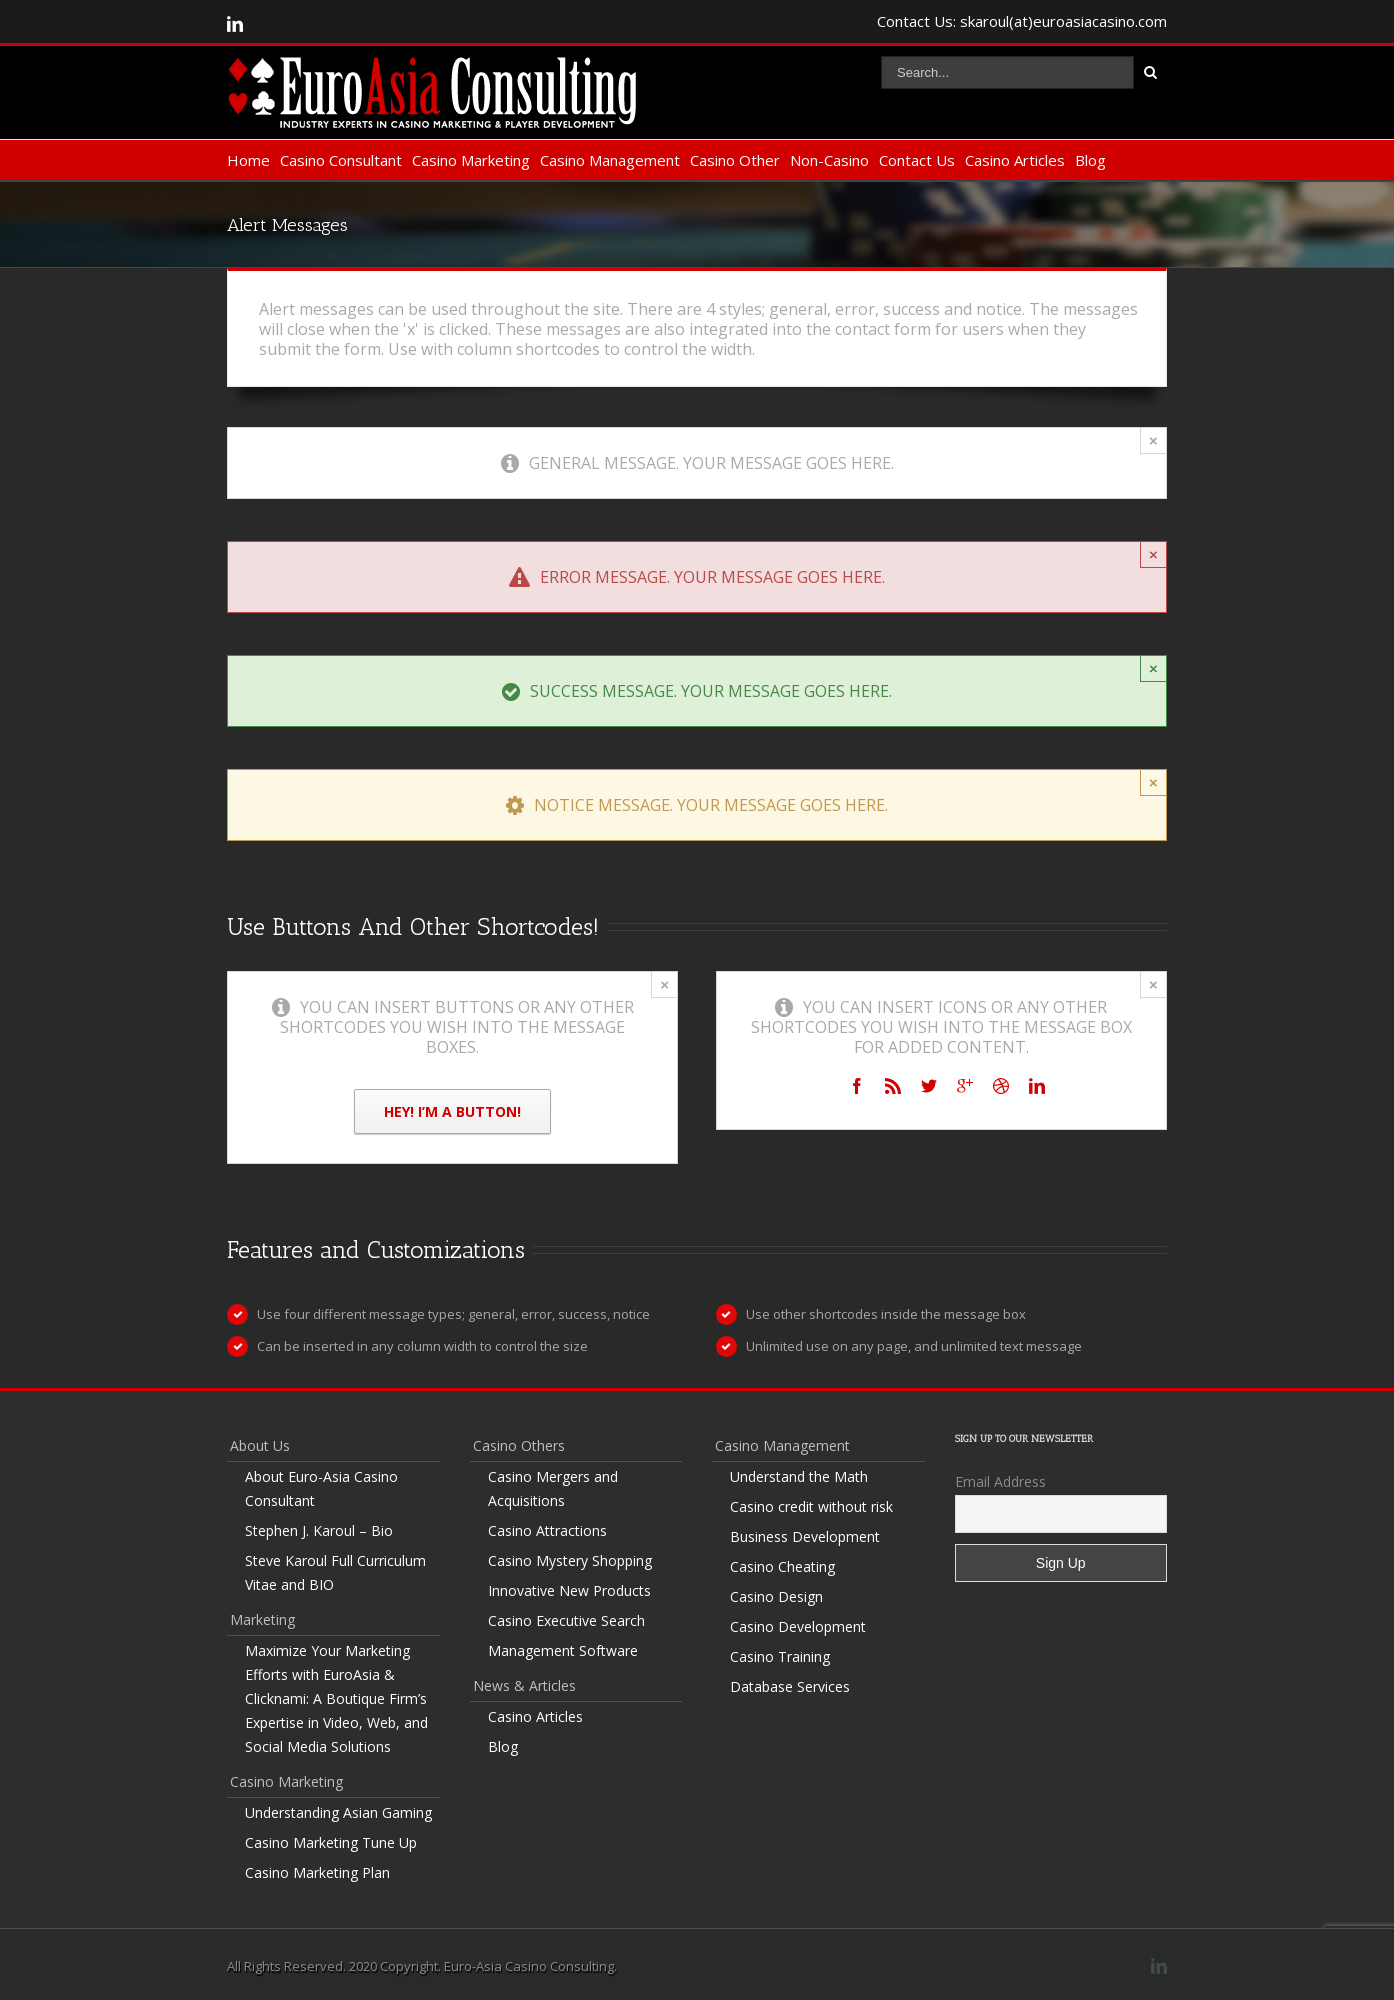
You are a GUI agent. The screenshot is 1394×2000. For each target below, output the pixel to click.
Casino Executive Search (566, 1620)
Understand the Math (799, 1476)
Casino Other (735, 160)
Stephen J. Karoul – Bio (319, 1530)
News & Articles (524, 1685)
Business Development (805, 1536)
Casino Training (780, 1656)
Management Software (563, 1650)
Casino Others (519, 1445)
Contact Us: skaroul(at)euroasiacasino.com (1022, 21)
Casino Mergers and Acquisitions (553, 1488)
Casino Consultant (341, 160)
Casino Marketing (471, 160)
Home (248, 160)
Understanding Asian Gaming (338, 1812)
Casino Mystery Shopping (570, 1560)
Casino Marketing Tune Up (331, 1842)
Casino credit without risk (811, 1506)
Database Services (790, 1686)
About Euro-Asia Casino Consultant (321, 1488)
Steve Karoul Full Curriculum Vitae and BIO (335, 1572)
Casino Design (776, 1596)
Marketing (262, 1619)
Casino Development (798, 1626)
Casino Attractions (547, 1530)
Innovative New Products (569, 1590)
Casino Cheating (782, 1566)
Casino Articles (1015, 160)
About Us (260, 1445)
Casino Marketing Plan (317, 1872)
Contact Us (917, 160)
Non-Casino (829, 160)
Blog (1090, 160)
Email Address (1000, 1481)
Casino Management (610, 160)
